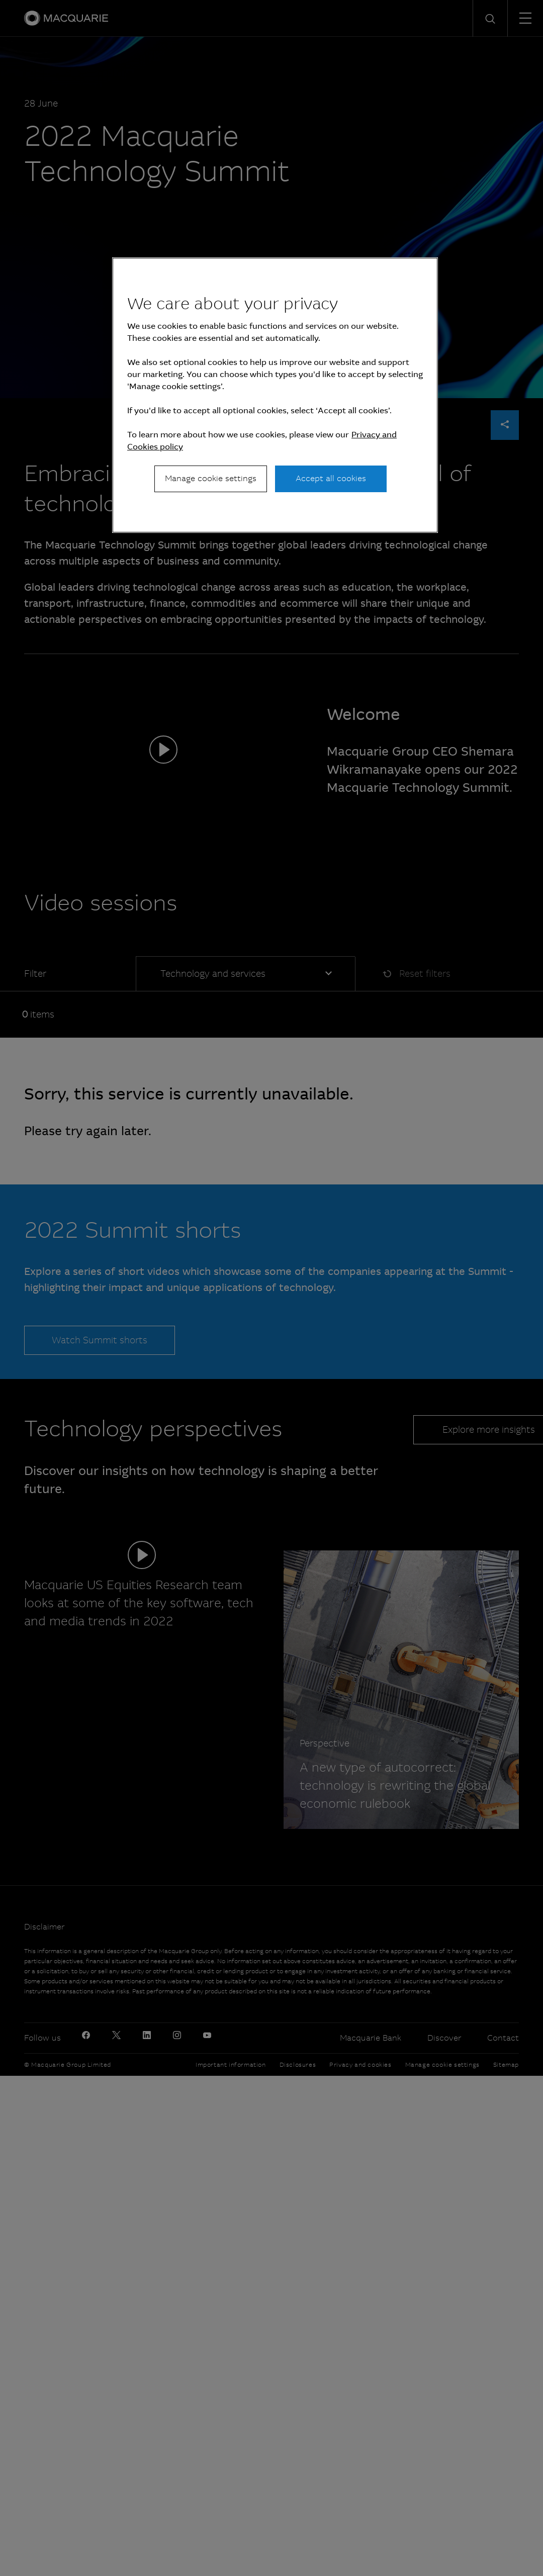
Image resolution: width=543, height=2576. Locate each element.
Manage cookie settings (210, 478)
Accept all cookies (331, 478)
